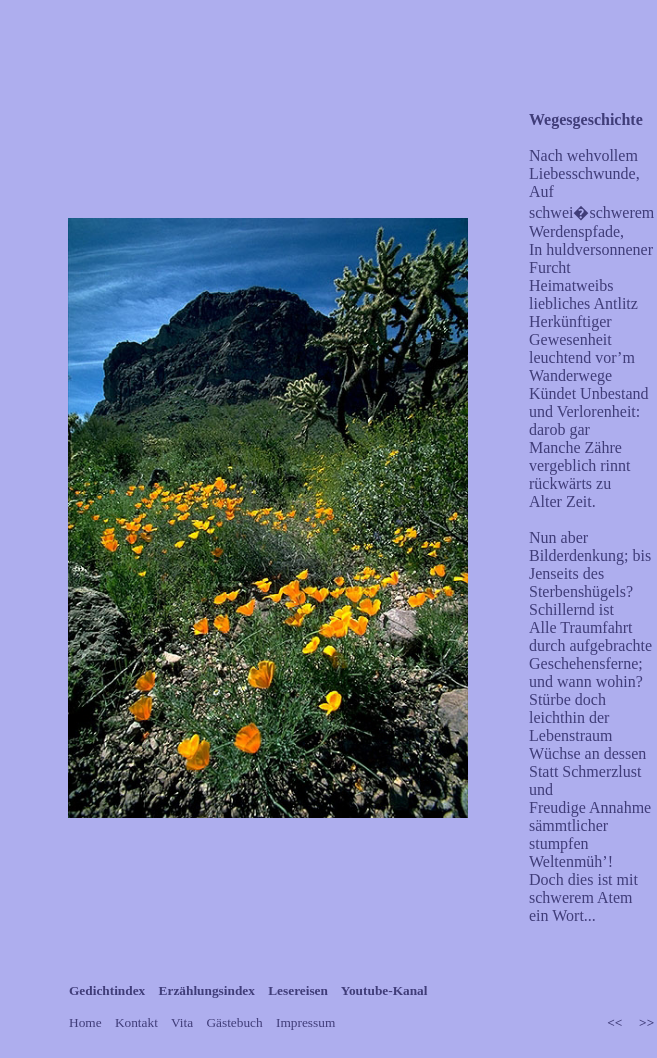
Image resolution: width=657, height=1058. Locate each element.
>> (646, 1022)
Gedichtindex (109, 990)
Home (87, 1022)
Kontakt (138, 1022)
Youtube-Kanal (384, 990)
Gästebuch (236, 1022)
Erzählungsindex (209, 990)
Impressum (305, 1022)
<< (616, 1022)
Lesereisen (299, 990)
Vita (183, 1022)
